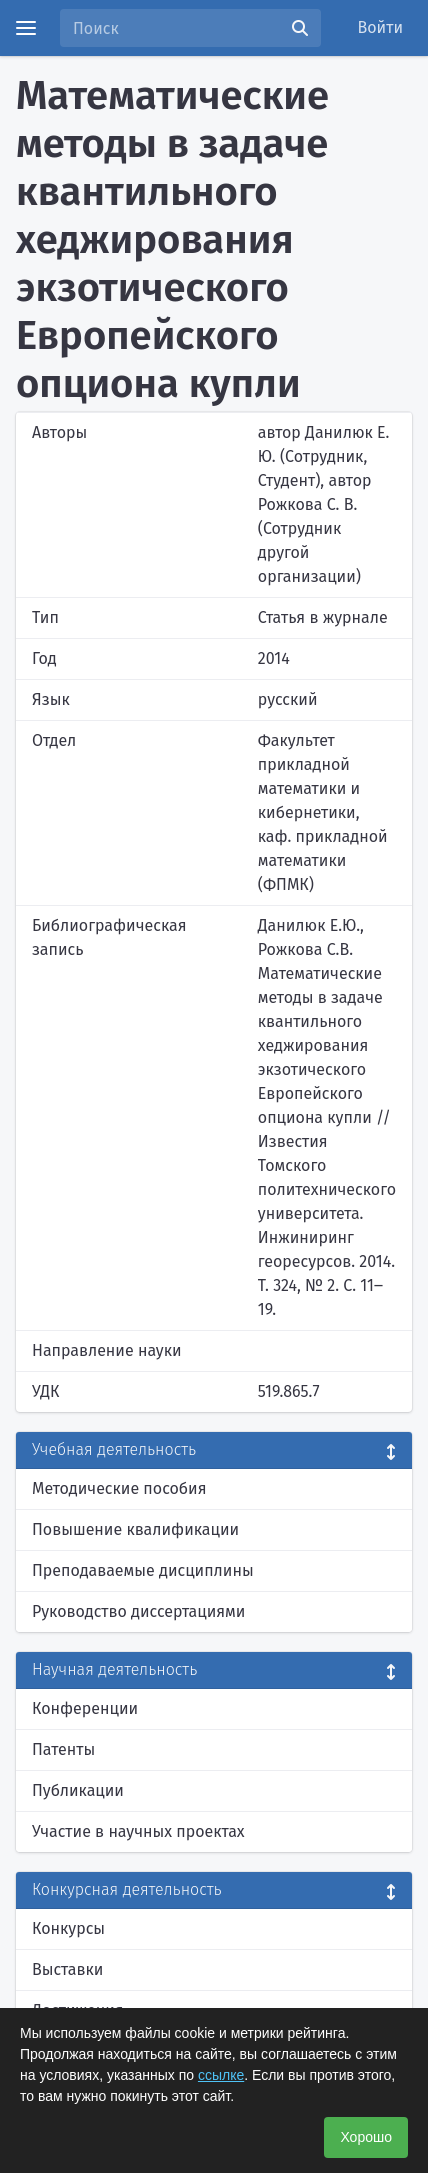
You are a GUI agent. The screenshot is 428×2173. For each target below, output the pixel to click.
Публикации (78, 1790)
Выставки (67, 1969)
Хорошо (366, 2137)
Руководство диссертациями (138, 1611)
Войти (381, 27)
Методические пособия (119, 1488)
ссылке (221, 2075)
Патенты (63, 1749)
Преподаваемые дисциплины (143, 1570)
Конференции (85, 1708)
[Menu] (26, 28)
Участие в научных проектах (138, 1831)
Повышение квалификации (135, 1529)
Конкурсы (68, 1928)
